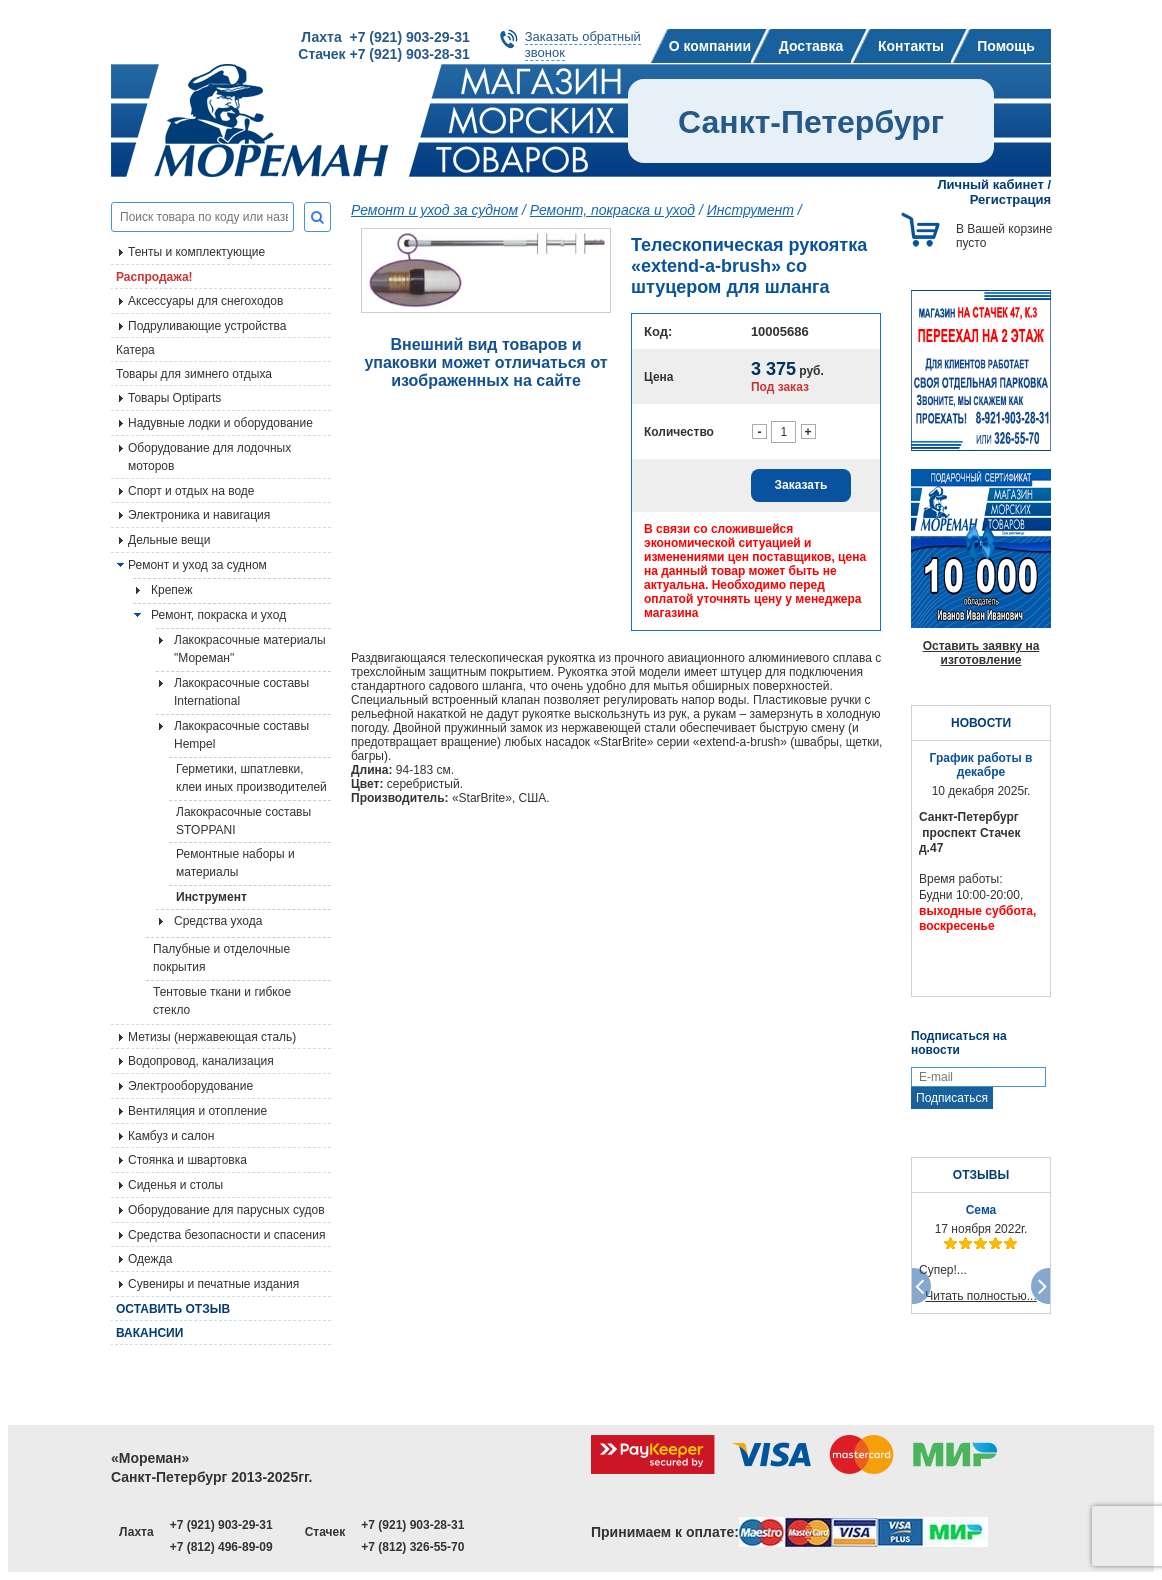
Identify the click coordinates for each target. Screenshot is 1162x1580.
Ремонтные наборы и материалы (235, 863)
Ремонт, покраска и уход (218, 615)
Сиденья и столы (175, 1185)
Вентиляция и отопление (197, 1111)
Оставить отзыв (173, 1309)
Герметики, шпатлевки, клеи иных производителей (251, 778)
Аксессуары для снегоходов (205, 301)
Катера (135, 350)
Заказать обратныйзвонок (583, 44)
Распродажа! (154, 277)
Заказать (801, 485)
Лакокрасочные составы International (241, 692)
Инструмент (211, 897)
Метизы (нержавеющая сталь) (212, 1037)
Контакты (911, 46)
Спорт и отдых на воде (191, 491)
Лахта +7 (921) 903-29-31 (385, 37)
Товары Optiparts (174, 398)
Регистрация (1010, 199)
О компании (710, 46)
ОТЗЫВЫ (981, 1175)
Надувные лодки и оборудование (220, 423)
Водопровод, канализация (201, 1061)
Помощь (1006, 46)
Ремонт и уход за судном (197, 565)
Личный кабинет (991, 184)
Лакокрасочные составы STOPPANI (243, 821)
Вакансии (149, 1333)
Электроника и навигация (199, 515)
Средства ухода (218, 921)
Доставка (811, 46)
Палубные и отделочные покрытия (221, 958)
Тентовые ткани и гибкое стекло (222, 1001)
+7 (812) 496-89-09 (221, 1547)
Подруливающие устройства (207, 326)
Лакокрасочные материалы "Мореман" (250, 649)
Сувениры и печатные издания (213, 1284)
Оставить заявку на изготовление (981, 653)
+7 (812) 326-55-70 (412, 1547)
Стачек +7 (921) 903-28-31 (383, 54)
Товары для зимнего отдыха (194, 374)
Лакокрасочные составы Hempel (241, 735)
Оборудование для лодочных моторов (209, 457)
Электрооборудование (190, 1086)
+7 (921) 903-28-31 (412, 1525)
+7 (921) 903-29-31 (221, 1525)
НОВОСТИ (981, 723)
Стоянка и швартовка (187, 1160)
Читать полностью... (981, 1296)
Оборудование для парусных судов (226, 1210)
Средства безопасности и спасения (226, 1235)
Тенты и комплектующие (196, 252)
